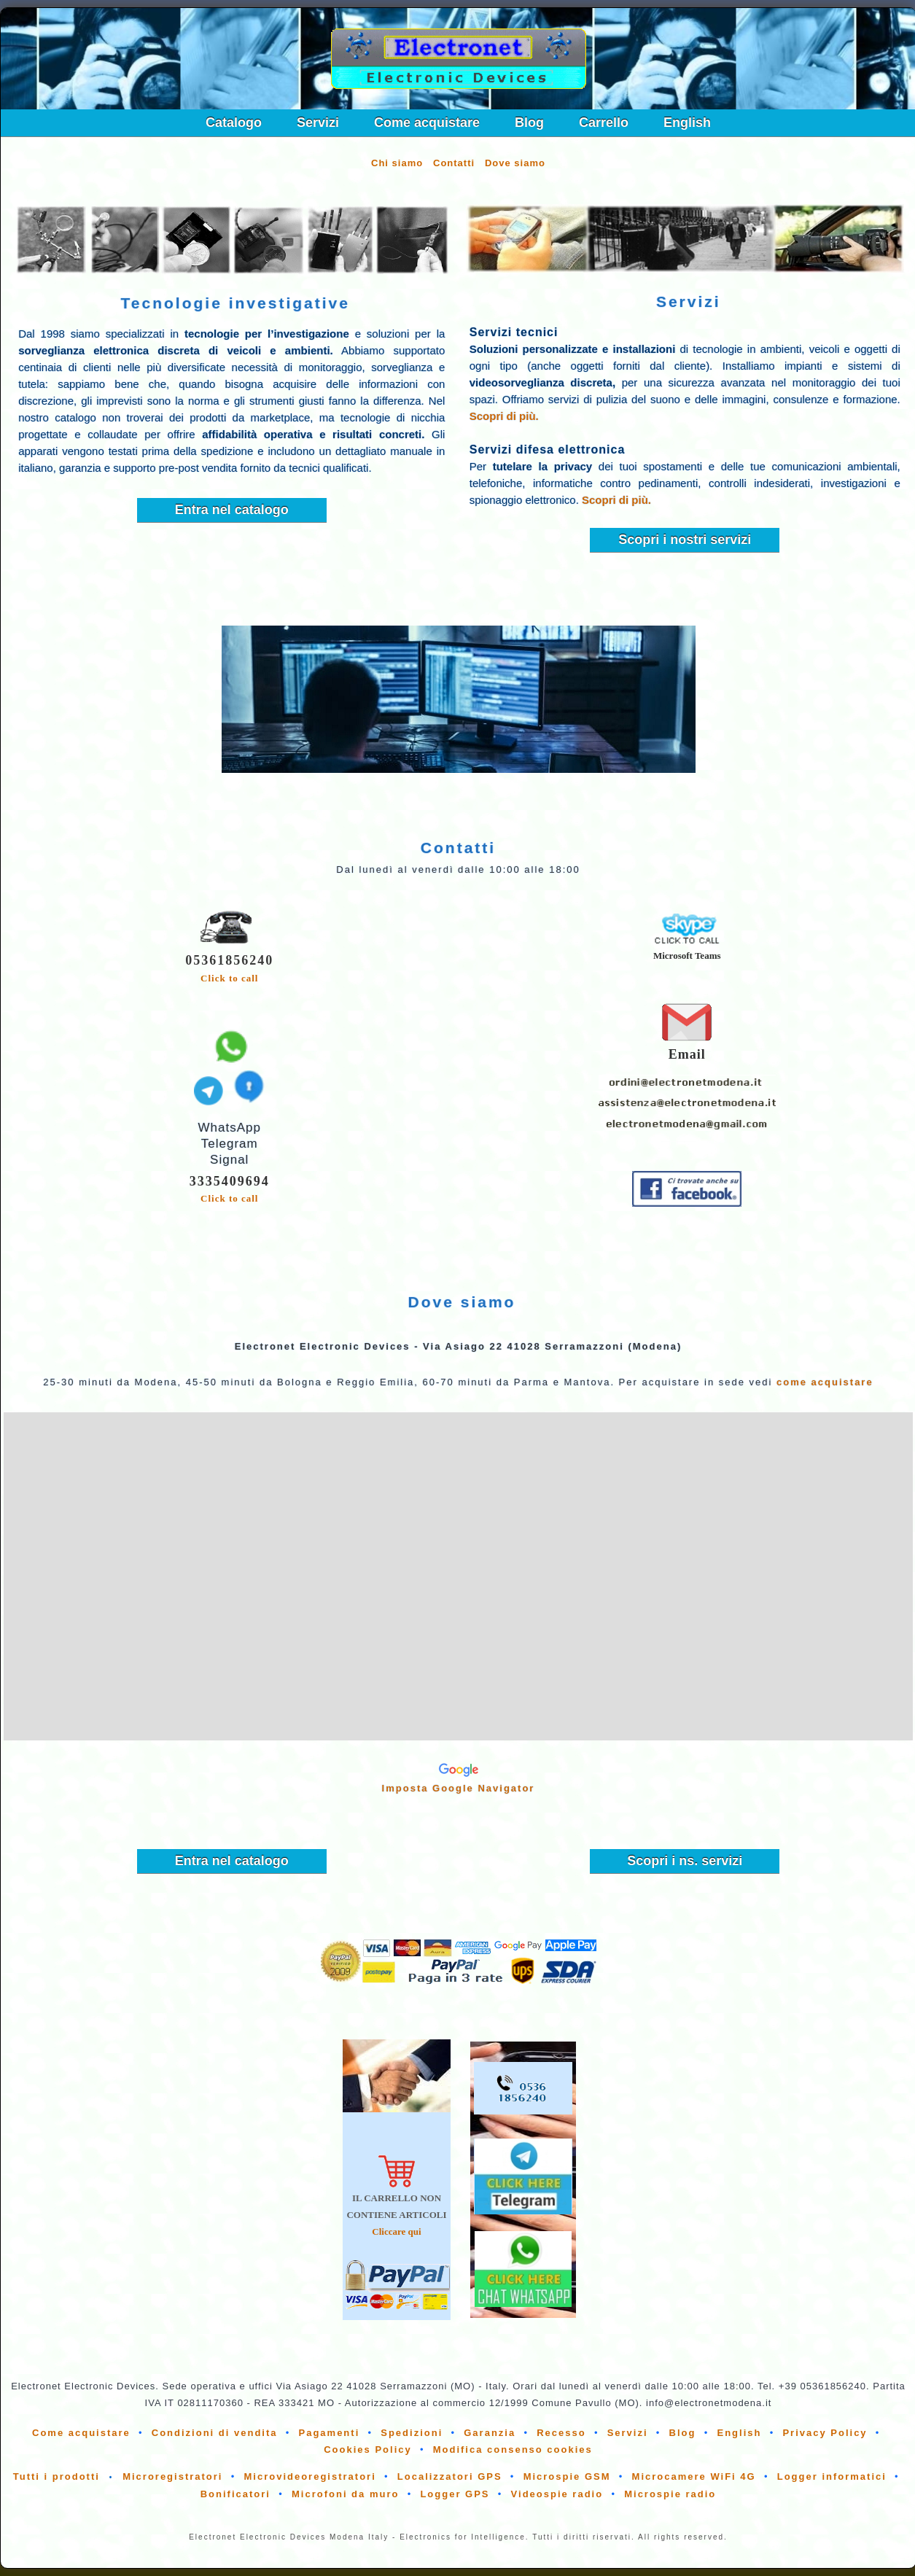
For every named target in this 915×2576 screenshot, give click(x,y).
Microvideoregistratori (310, 2476)
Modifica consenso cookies (513, 2449)
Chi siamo (397, 162)
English (687, 122)
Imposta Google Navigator (458, 1788)
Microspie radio (670, 2494)
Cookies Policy (367, 2449)
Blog (529, 122)
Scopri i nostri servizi (684, 539)
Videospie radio (557, 2494)
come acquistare (824, 1382)
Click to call (229, 978)
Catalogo (234, 122)
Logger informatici (832, 2476)
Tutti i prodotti (56, 2476)
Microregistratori (172, 2476)
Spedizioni (412, 2432)
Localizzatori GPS (449, 2476)
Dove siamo (515, 162)
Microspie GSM (567, 2476)
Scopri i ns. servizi (684, 1860)
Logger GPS (454, 2494)
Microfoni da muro (345, 2494)
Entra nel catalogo (232, 509)
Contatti (454, 162)
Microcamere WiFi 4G (694, 2476)
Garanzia (489, 2432)
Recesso (561, 2432)
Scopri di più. (504, 416)
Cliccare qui (396, 2231)
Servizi (318, 122)
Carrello (603, 122)
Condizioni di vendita (215, 2432)
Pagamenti (329, 2432)
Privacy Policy (824, 2432)
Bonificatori (235, 2494)
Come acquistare (427, 122)
